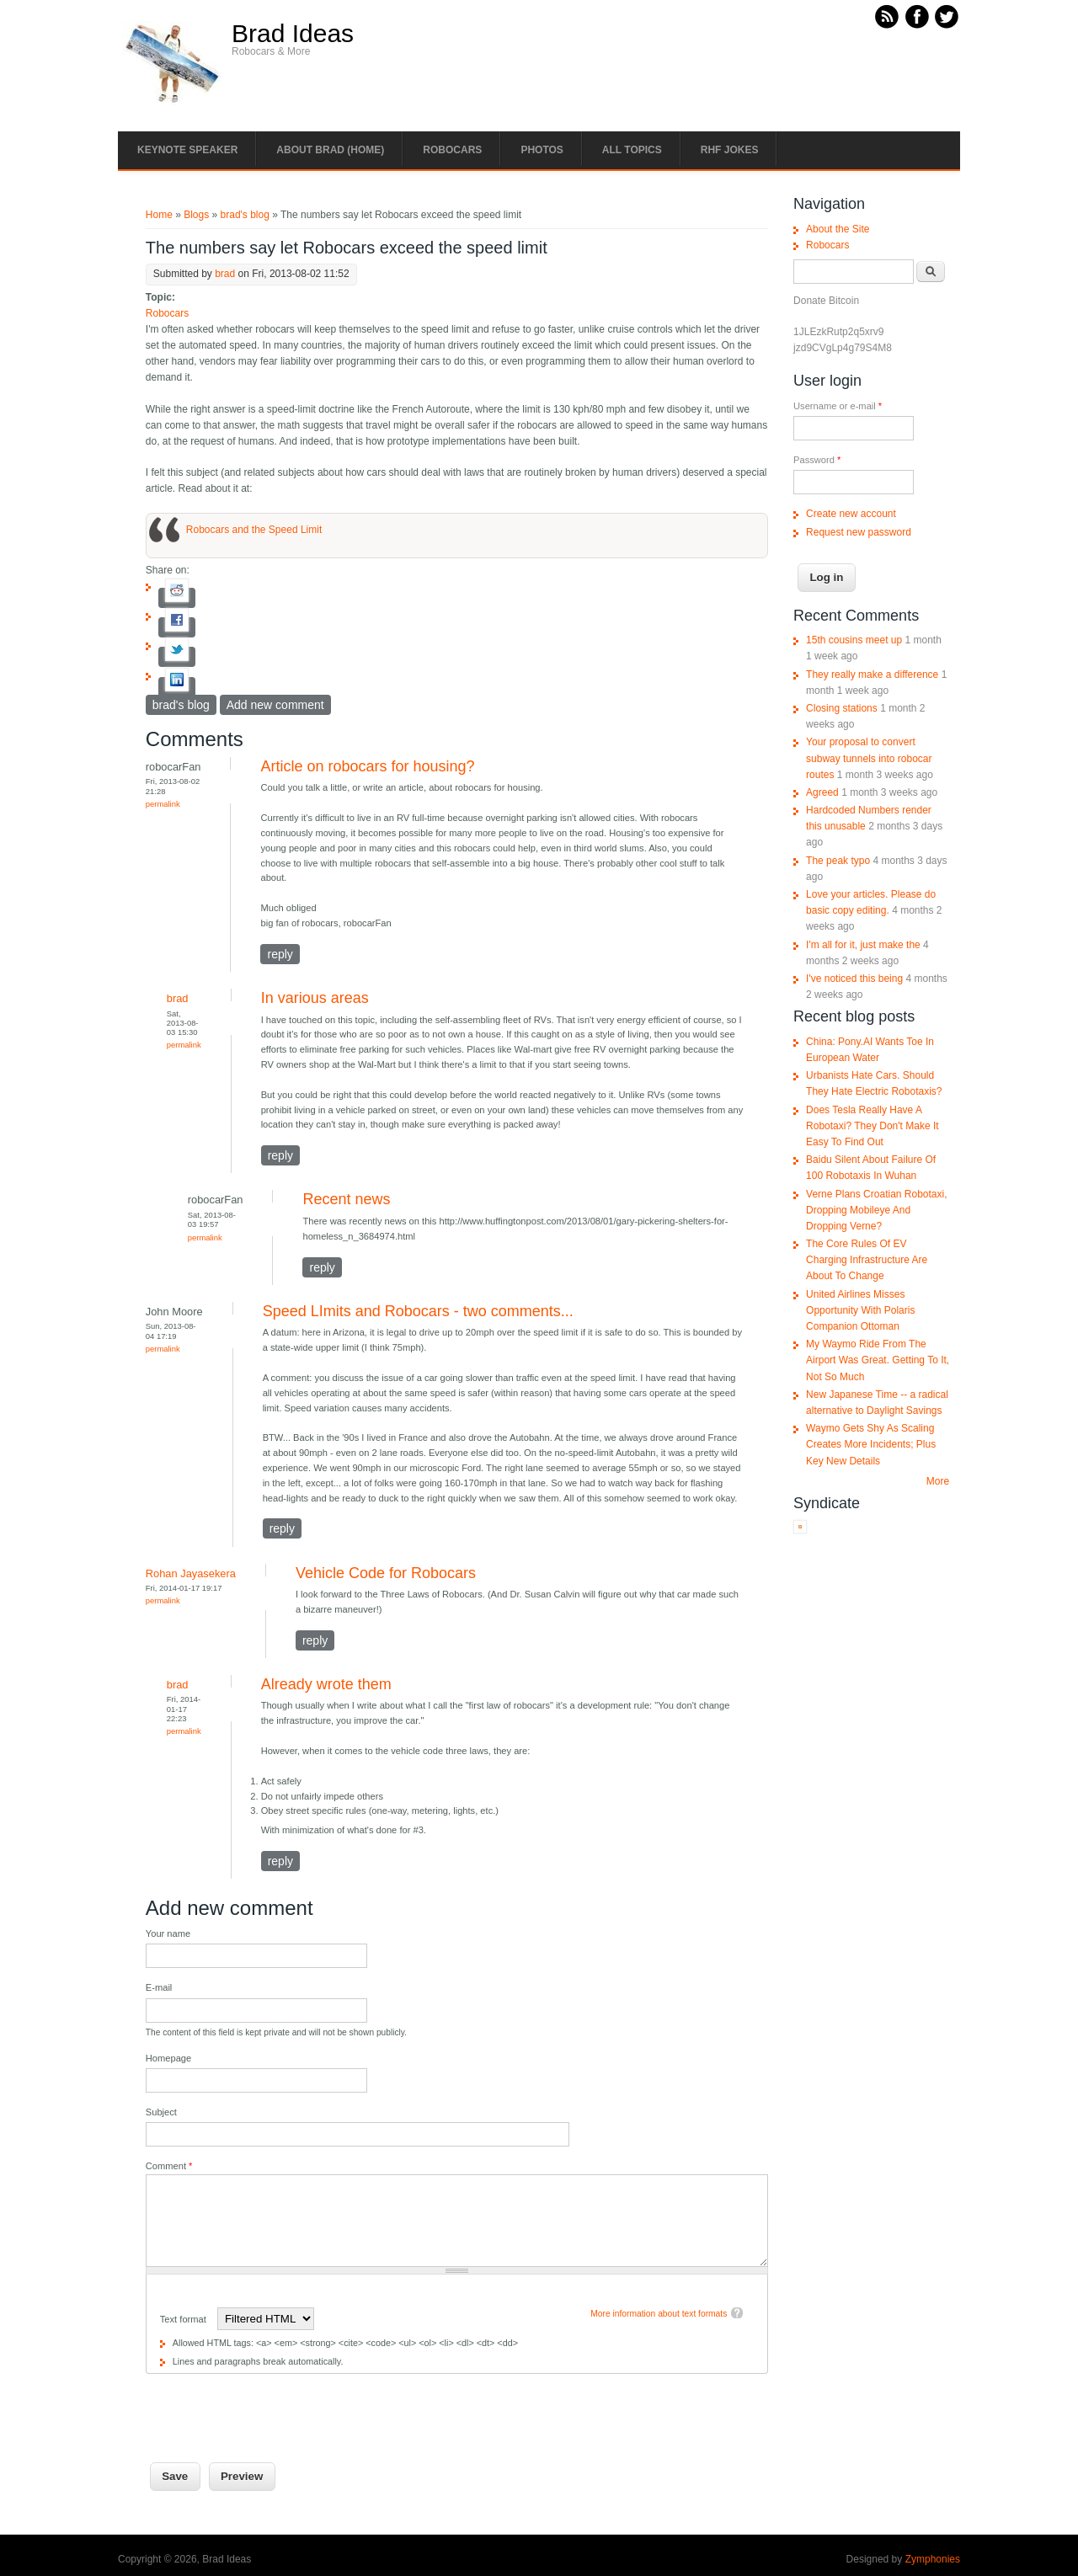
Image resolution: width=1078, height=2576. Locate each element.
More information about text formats (658, 2313)
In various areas (315, 997)
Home (159, 215)
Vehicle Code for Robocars (386, 1573)
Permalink (163, 803)
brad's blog (245, 215)
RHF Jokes (730, 150)
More (937, 1481)
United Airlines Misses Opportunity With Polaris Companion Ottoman (860, 1310)
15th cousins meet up (854, 640)
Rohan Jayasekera (191, 1573)
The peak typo (838, 861)
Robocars (452, 150)
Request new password (858, 532)
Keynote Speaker (187, 150)
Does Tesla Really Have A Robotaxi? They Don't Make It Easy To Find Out (872, 1126)
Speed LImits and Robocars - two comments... (418, 1311)
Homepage (168, 2058)
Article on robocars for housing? (367, 766)
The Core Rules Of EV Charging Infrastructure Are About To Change (866, 1260)
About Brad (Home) (330, 150)
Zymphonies (932, 2559)
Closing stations (842, 708)
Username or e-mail (837, 406)
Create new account (851, 514)
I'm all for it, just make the (863, 945)
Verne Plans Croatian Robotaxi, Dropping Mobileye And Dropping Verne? (876, 1210)
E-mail (159, 1987)
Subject (161, 2112)
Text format (184, 2319)
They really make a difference (872, 674)
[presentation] (274, 2407)
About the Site (837, 229)
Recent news (346, 1199)
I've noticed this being (854, 978)
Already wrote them (326, 1684)
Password (817, 460)
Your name (168, 1933)
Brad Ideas (293, 33)
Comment (169, 2166)
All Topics (632, 150)
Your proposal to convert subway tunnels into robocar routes (868, 758)
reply (279, 954)
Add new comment (275, 705)
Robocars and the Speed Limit (254, 530)
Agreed (822, 792)
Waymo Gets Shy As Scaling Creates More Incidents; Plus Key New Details (871, 1444)
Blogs (196, 215)
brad (225, 274)
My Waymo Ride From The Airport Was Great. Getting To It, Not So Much (877, 1360)
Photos (541, 150)
